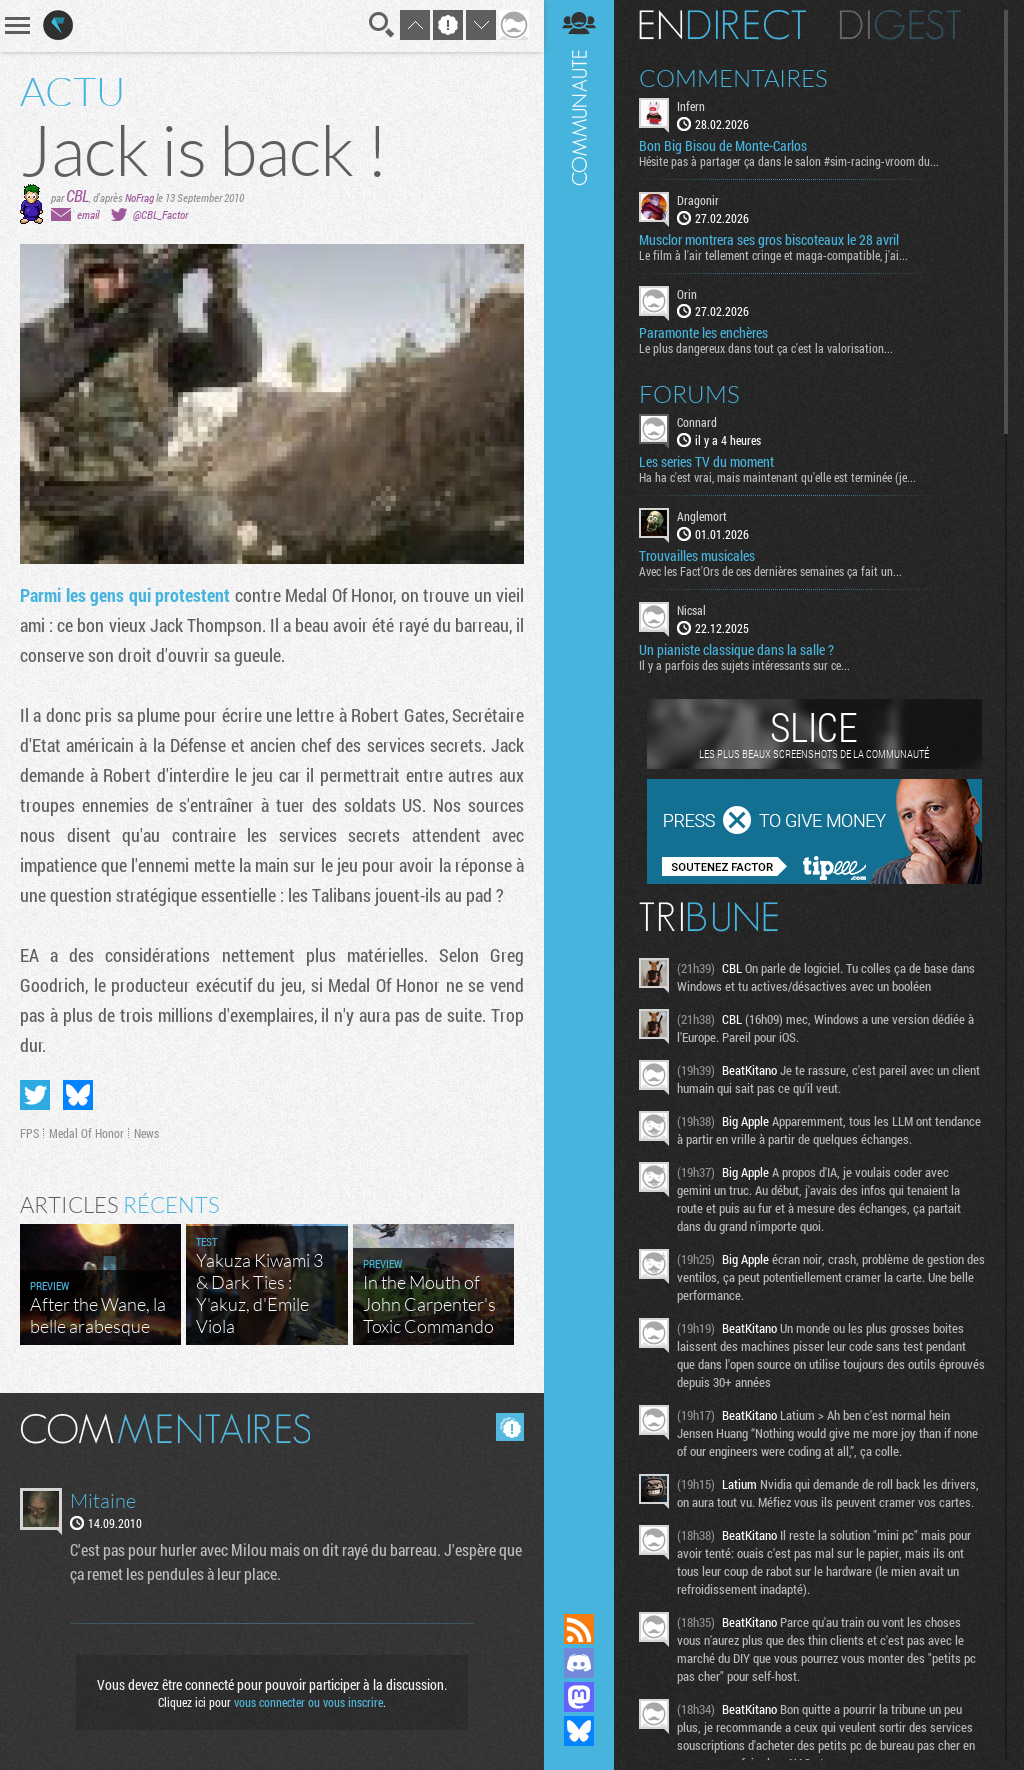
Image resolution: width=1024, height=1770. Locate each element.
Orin (687, 294)
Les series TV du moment (706, 462)
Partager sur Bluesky (78, 1095)
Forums (689, 394)
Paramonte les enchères (703, 333)
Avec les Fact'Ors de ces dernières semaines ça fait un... (770, 571)
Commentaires (733, 78)
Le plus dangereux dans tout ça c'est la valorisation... (766, 348)
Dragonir (698, 200)
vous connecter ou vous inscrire (308, 1702)
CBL (77, 195)
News (146, 1133)
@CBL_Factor (160, 214)
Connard (697, 422)
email (88, 214)
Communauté (579, 787)
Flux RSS (579, 1629)
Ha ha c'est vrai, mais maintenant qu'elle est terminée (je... (777, 477)
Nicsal (691, 610)
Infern (691, 106)
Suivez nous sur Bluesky (579, 1731)
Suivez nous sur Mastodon (579, 1697)
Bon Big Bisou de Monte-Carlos (723, 146)
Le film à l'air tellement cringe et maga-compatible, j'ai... (773, 255)
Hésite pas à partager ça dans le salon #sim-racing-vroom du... (789, 161)
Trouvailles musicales (697, 556)
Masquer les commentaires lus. (510, 1427)
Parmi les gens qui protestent (125, 595)
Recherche (382, 25)
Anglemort (702, 516)
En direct (722, 25)
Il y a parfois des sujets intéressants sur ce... (744, 665)
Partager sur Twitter (35, 1095)
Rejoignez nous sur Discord (579, 1663)
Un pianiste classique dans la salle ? (736, 650)
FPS (29, 1133)
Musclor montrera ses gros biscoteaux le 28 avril (769, 240)
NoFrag (139, 197)
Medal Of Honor (86, 1133)
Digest (900, 25)
